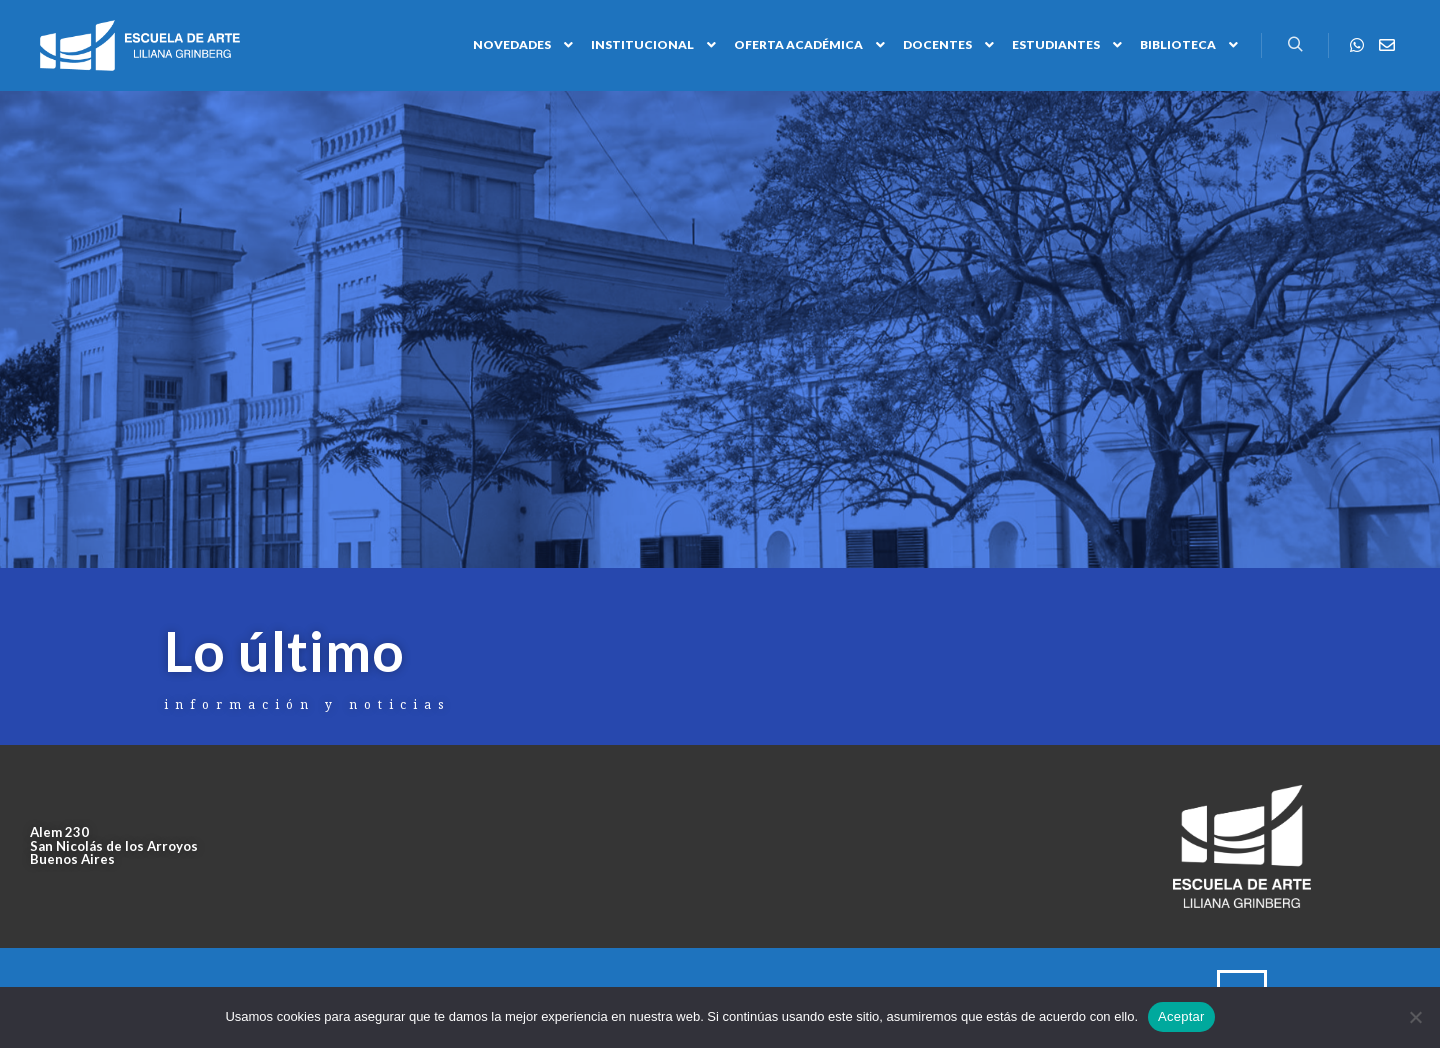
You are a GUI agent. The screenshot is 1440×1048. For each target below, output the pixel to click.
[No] (1415, 1017)
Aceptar (1181, 1016)
